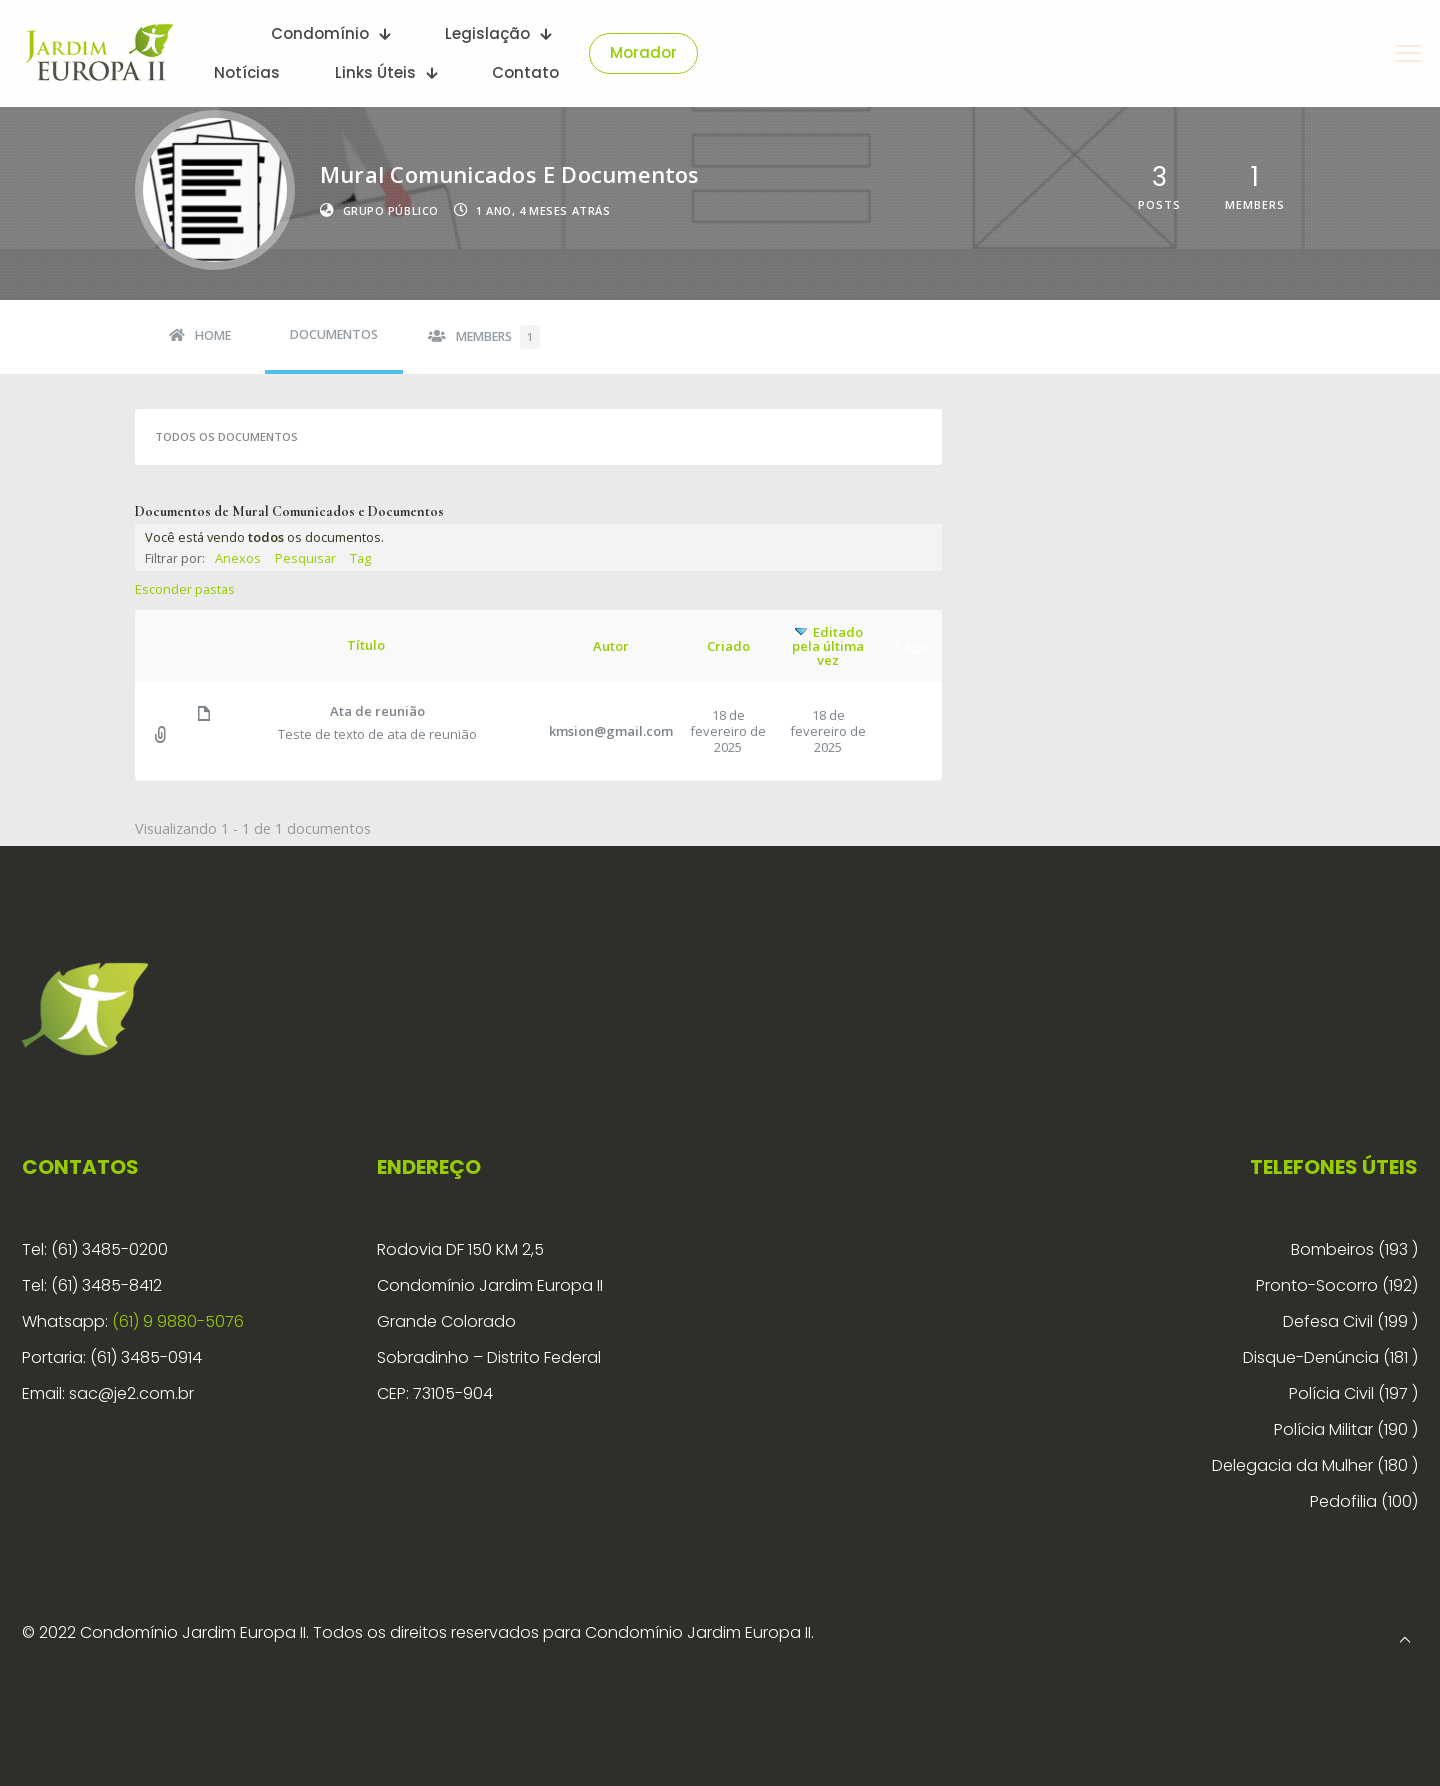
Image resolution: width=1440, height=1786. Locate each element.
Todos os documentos (226, 436)
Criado (728, 646)
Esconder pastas (185, 589)
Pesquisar (305, 558)
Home (213, 335)
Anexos (238, 558)
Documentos (334, 334)
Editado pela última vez (828, 646)
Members (498, 337)
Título (366, 645)
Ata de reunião (377, 711)
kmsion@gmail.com (611, 731)
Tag (360, 558)
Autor (611, 646)
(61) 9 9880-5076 (178, 1321)
